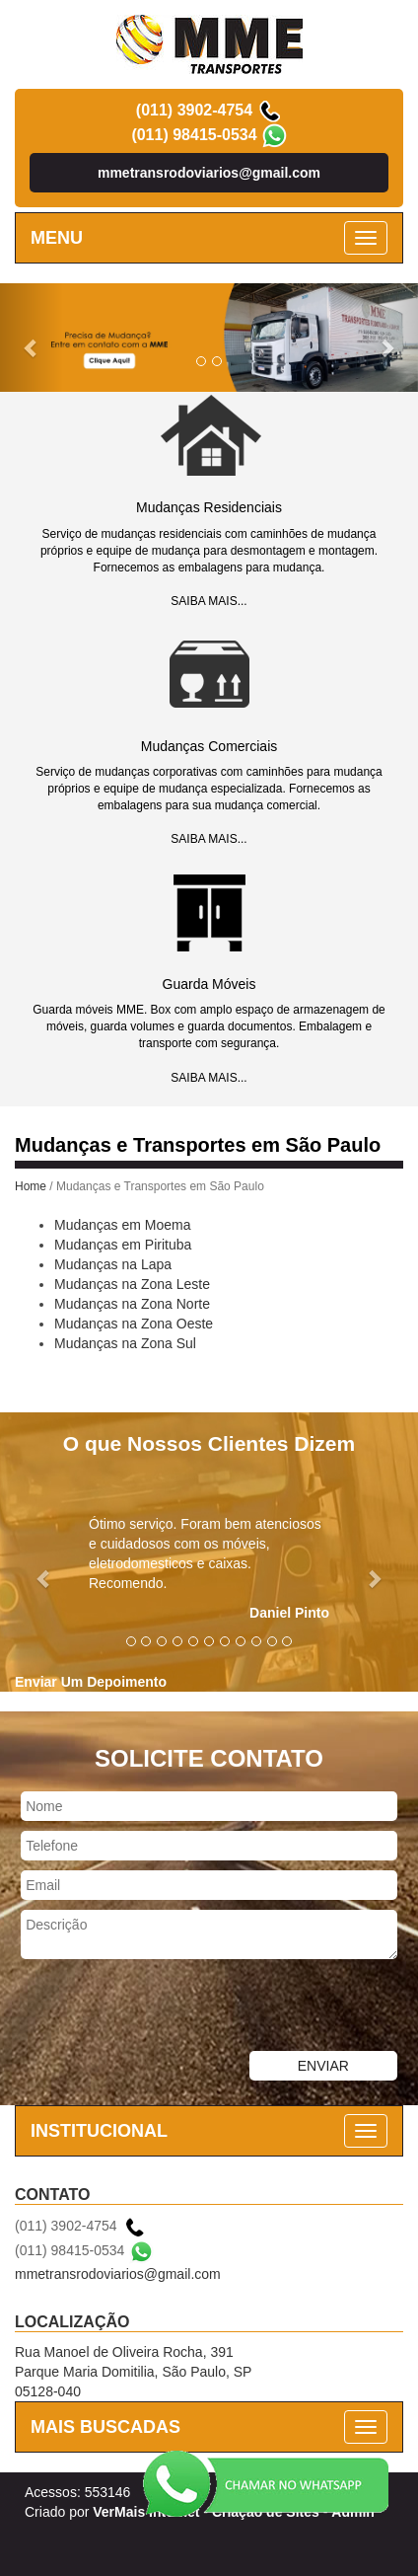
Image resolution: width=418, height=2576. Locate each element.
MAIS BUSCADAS (105, 2427)
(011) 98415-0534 (193, 134)
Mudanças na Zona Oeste (133, 1323)
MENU (57, 238)
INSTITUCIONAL (99, 2131)
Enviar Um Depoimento (91, 1682)
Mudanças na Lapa (113, 1264)
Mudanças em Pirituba (122, 1244)
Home (30, 1186)
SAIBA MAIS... (208, 601)
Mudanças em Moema (122, 1225)
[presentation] (150, 2007)
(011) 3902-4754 (194, 110)
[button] (31, 337)
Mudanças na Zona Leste (132, 1284)
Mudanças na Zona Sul (125, 1343)
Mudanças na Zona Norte (132, 1304)
